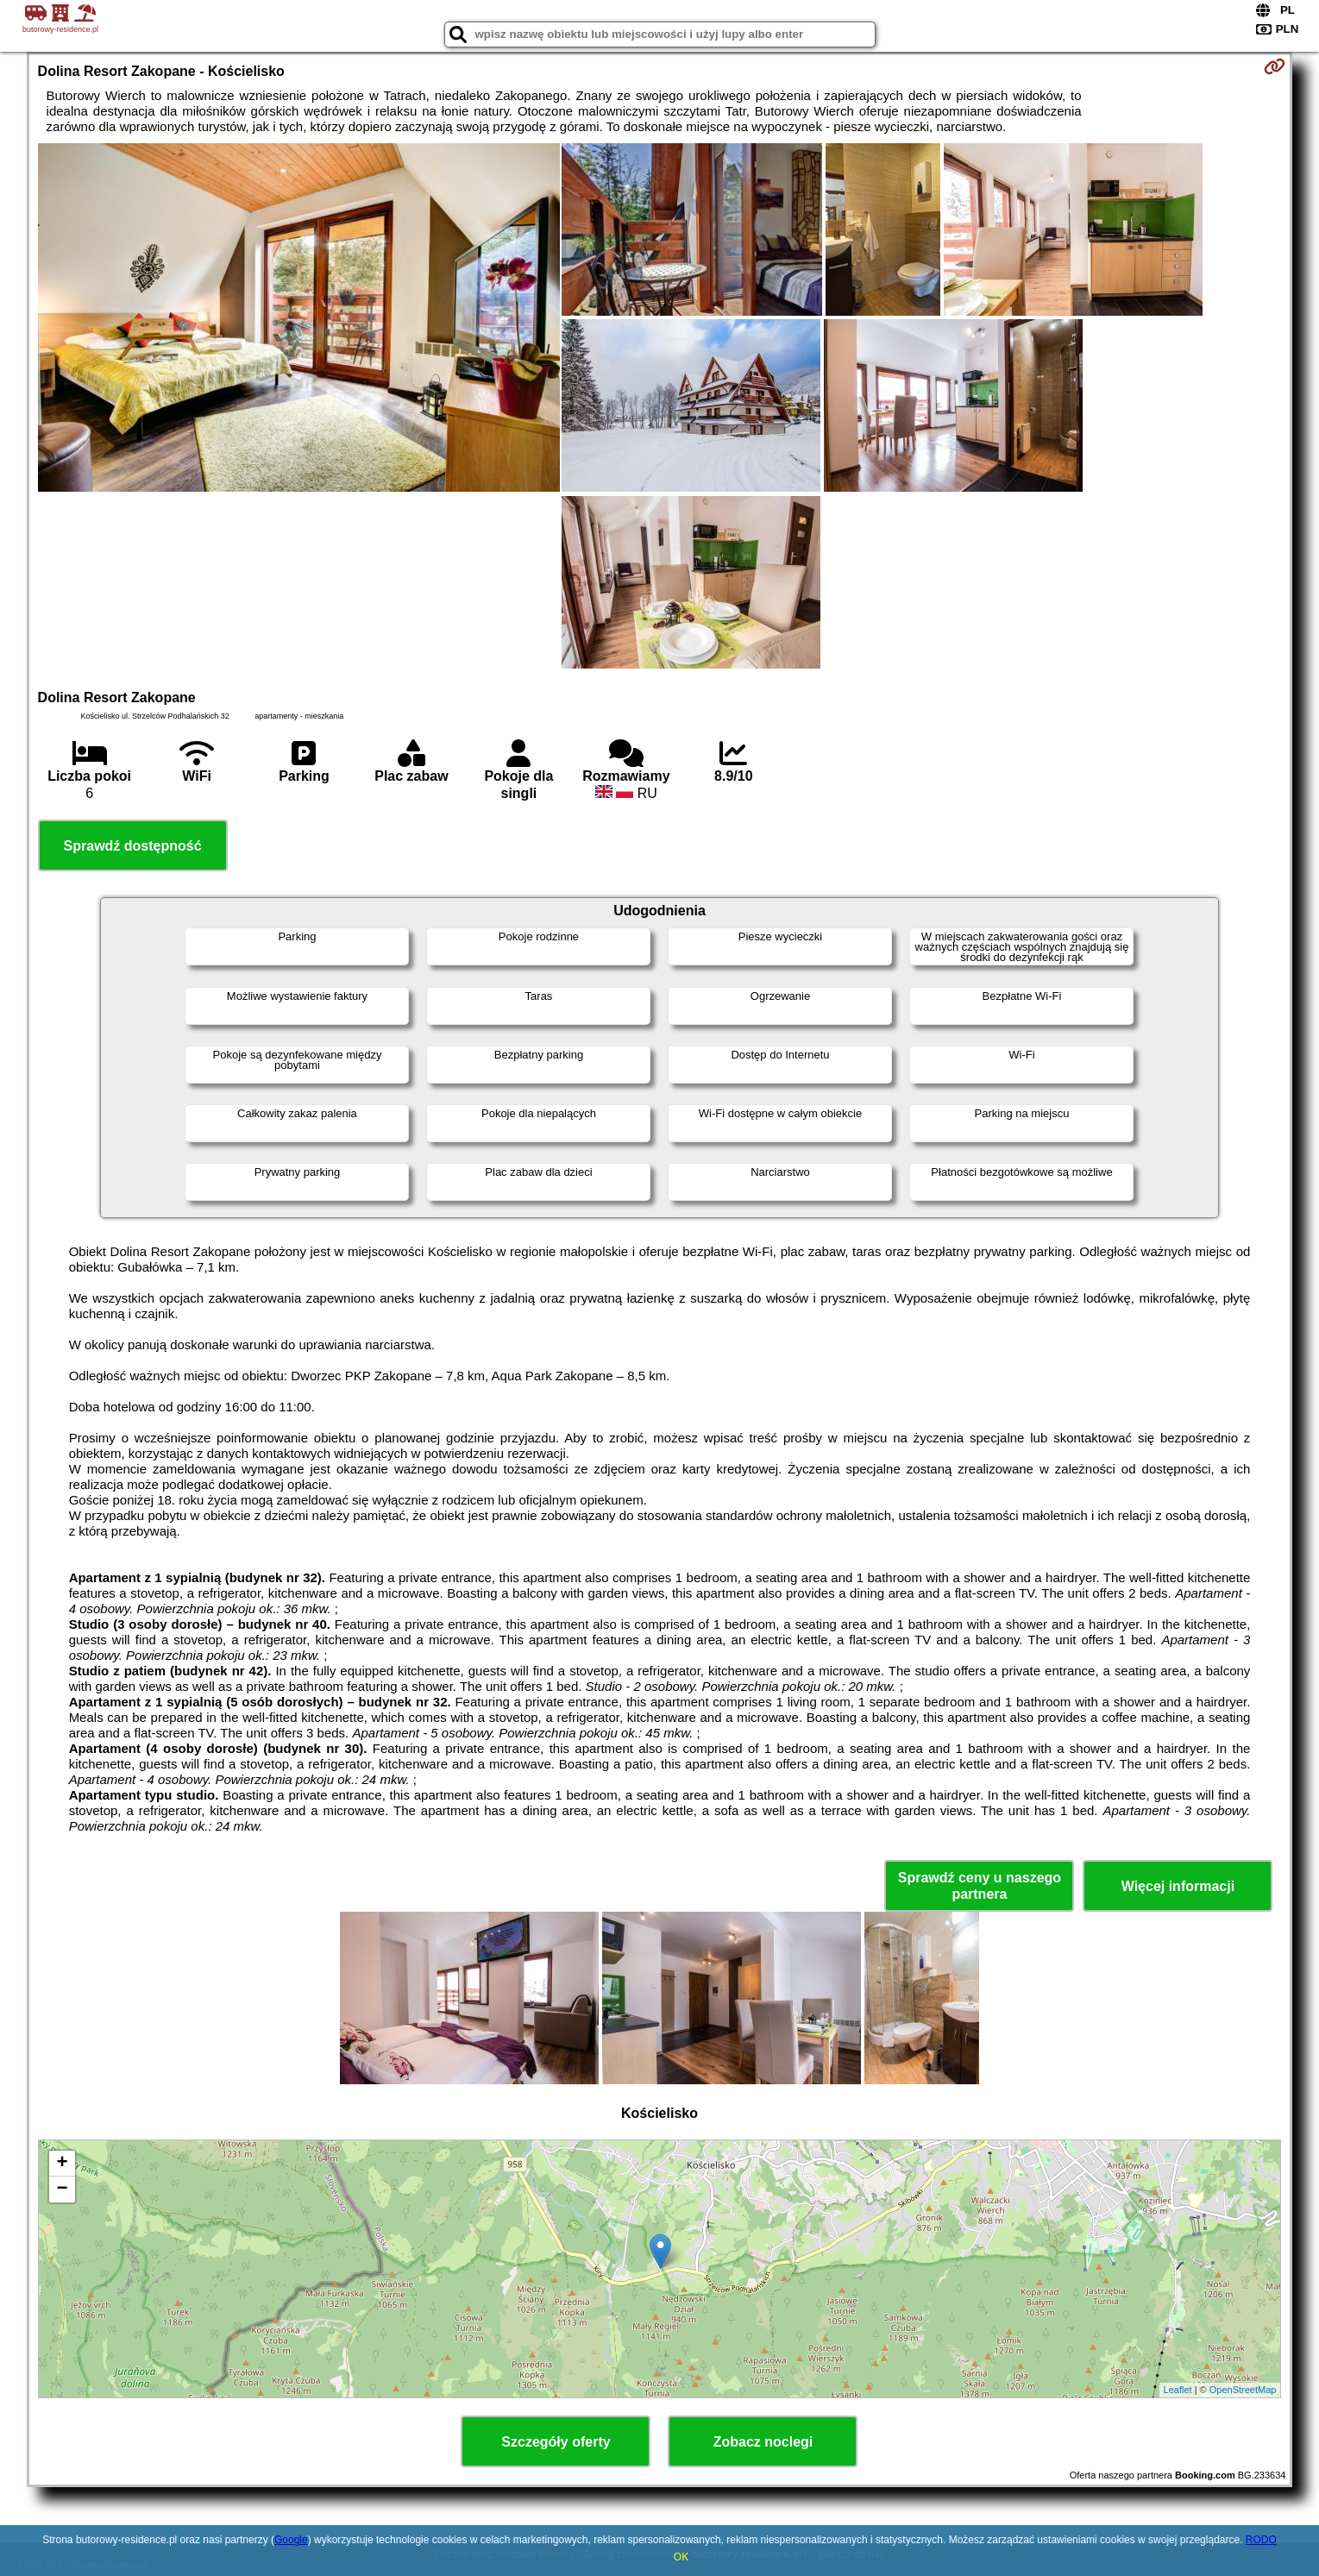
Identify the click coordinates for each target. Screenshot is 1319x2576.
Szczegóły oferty (555, 2442)
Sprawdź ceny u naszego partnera (979, 1885)
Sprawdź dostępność (133, 846)
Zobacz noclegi (763, 2442)
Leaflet (1178, 2389)
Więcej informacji (1177, 1886)
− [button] (61, 2189)
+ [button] (61, 2164)
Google (291, 2540)
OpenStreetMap (1243, 2389)
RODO (1261, 2540)
